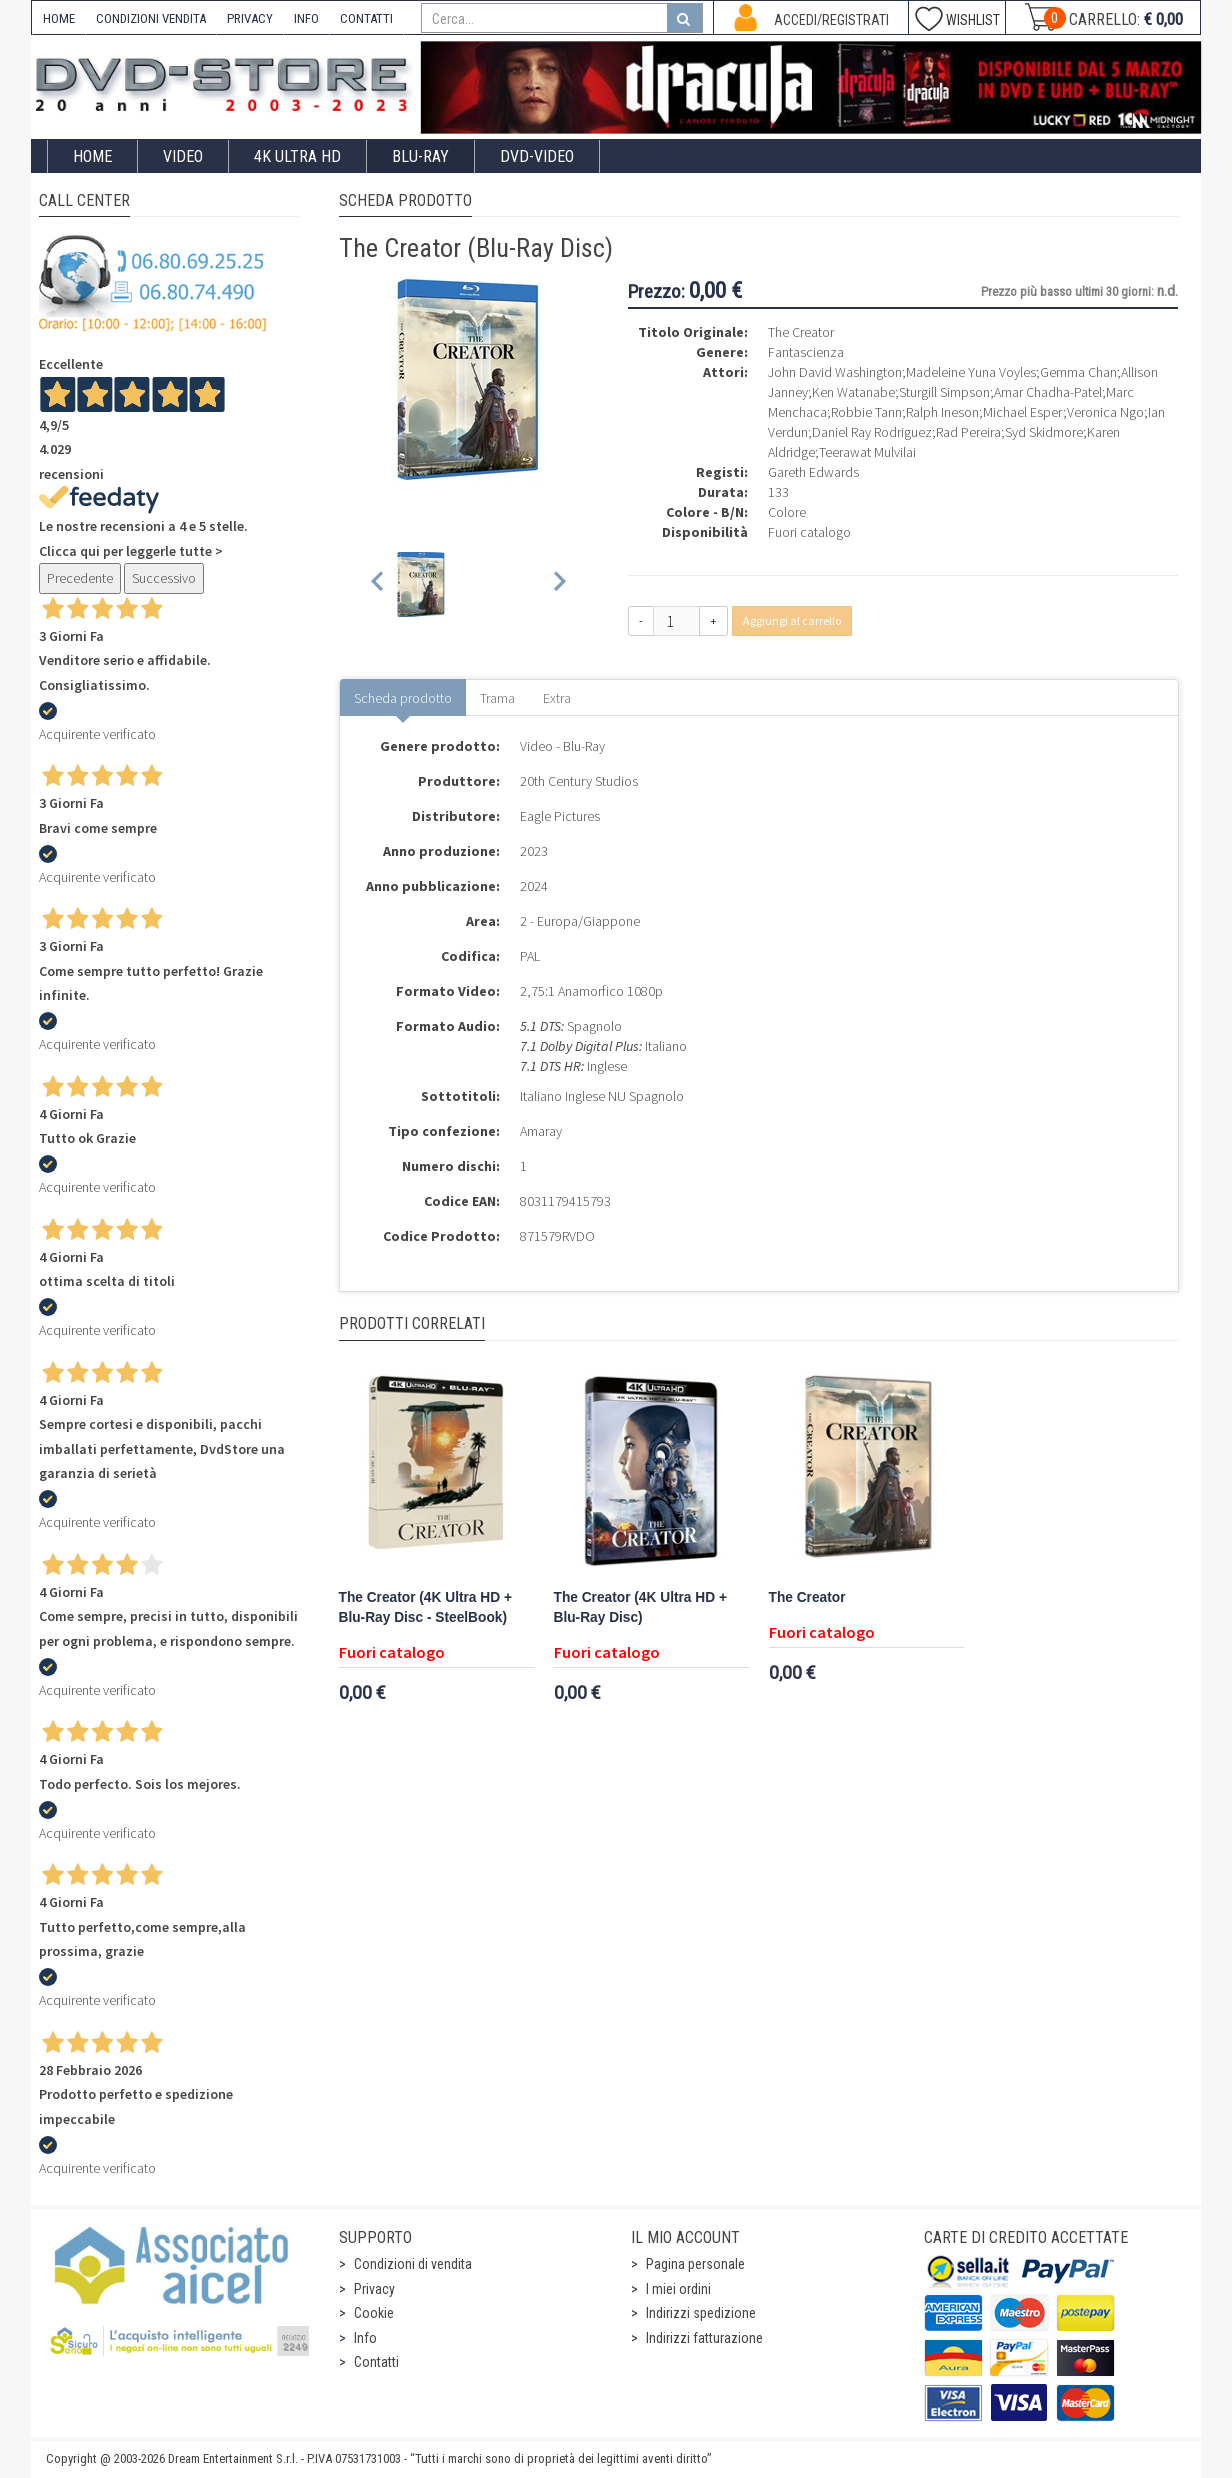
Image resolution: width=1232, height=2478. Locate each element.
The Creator (807, 1597)
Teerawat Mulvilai (867, 452)
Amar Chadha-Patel (1048, 392)
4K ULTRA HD (297, 156)
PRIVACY (250, 18)
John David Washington (835, 372)
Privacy (374, 2289)
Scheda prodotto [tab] (403, 698)
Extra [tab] (557, 698)
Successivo (164, 578)
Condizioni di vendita (413, 2264)
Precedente (80, 578)
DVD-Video (537, 156)
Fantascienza (806, 352)
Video (183, 156)
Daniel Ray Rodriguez (872, 432)
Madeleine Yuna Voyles (971, 372)
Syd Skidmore (1044, 432)
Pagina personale (695, 2264)
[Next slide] (558, 584)
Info (365, 2338)
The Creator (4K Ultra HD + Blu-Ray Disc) (640, 1607)
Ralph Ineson (942, 412)
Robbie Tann (866, 412)
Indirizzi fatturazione (704, 2338)
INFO (306, 18)
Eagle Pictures (560, 816)
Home (92, 156)
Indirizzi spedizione (701, 2313)
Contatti (376, 2362)
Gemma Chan (1078, 372)
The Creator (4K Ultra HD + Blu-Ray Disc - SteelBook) (425, 1607)
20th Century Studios (579, 781)
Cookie (374, 2313)
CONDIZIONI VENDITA (151, 18)
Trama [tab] (497, 698)
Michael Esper (1023, 412)
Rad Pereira (968, 432)
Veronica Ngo (1105, 412)
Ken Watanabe (853, 392)
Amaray (541, 1131)
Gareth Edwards (813, 472)
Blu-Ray (420, 156)
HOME (59, 18)
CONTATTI (366, 18)
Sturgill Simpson (944, 392)
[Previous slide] (378, 584)
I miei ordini (678, 2289)
